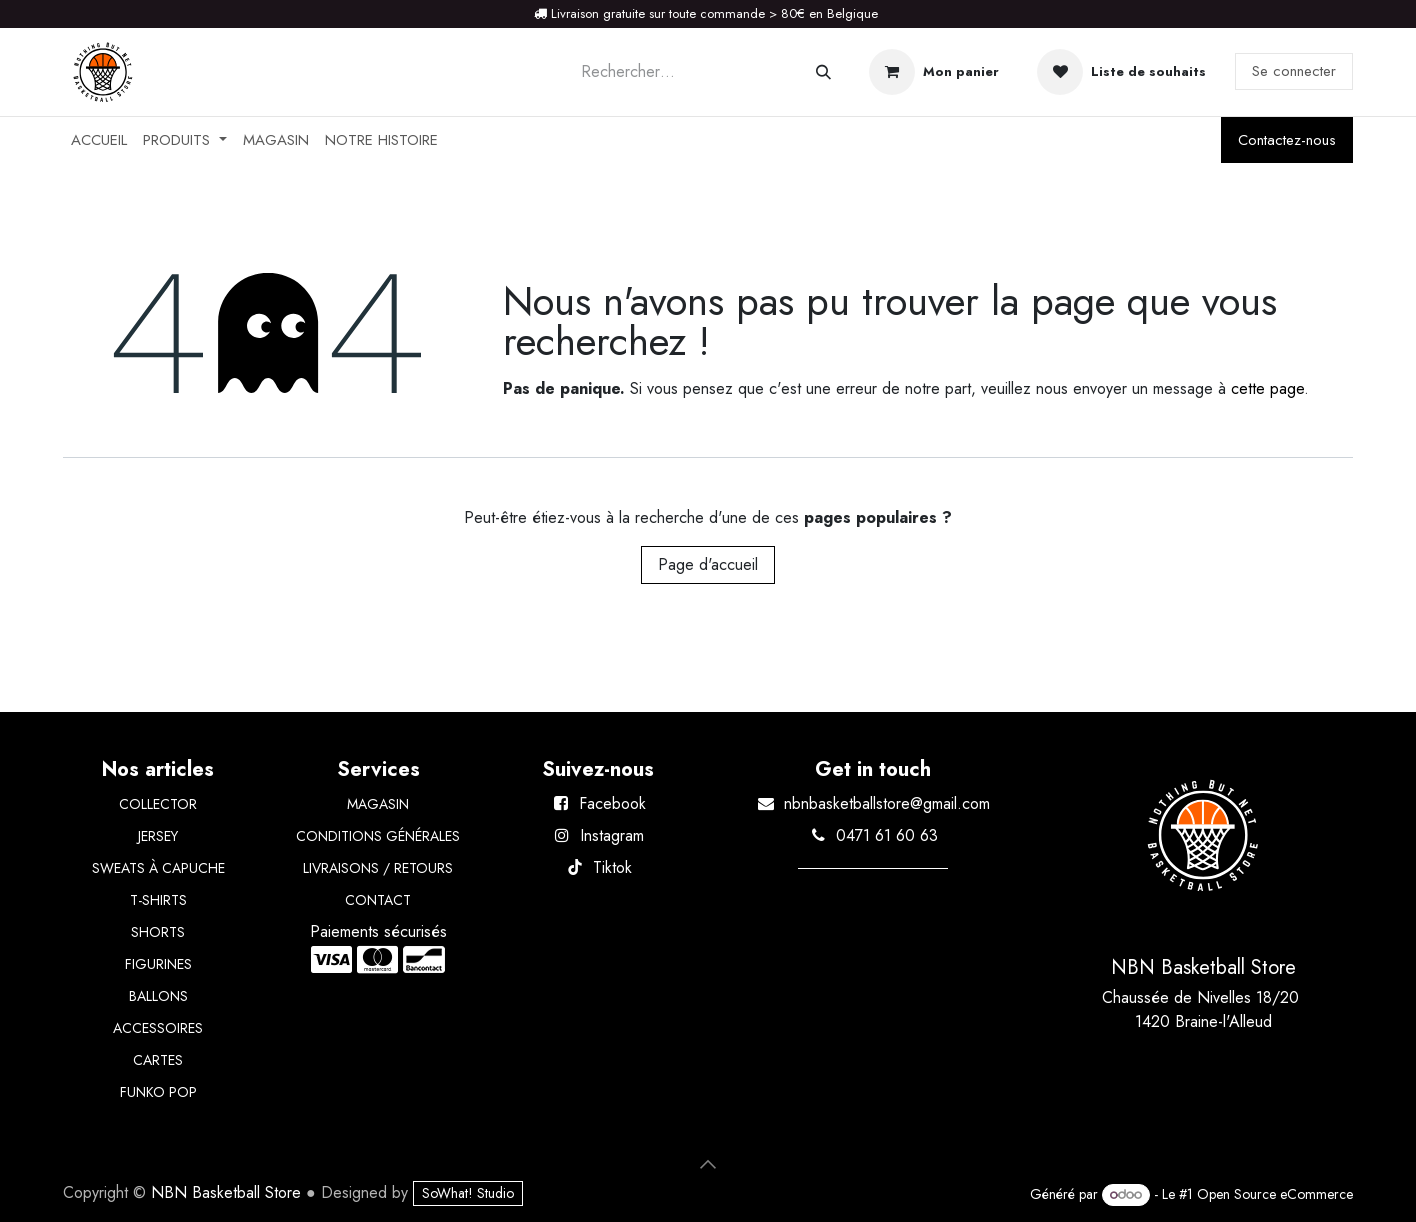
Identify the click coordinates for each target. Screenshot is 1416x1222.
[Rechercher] (823, 72)
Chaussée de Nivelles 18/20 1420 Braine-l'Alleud (1203, 1009)
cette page (1267, 388)
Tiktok (612, 867)
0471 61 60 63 (887, 835)
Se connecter (1294, 71)
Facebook (612, 803)
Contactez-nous (1287, 140)
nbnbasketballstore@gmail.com (887, 803)
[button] (708, 1164)
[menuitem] (99, 140)
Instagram (612, 835)
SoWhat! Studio (468, 1193)
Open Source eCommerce (1275, 1194)
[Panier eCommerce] (934, 72)
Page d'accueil (708, 564)
